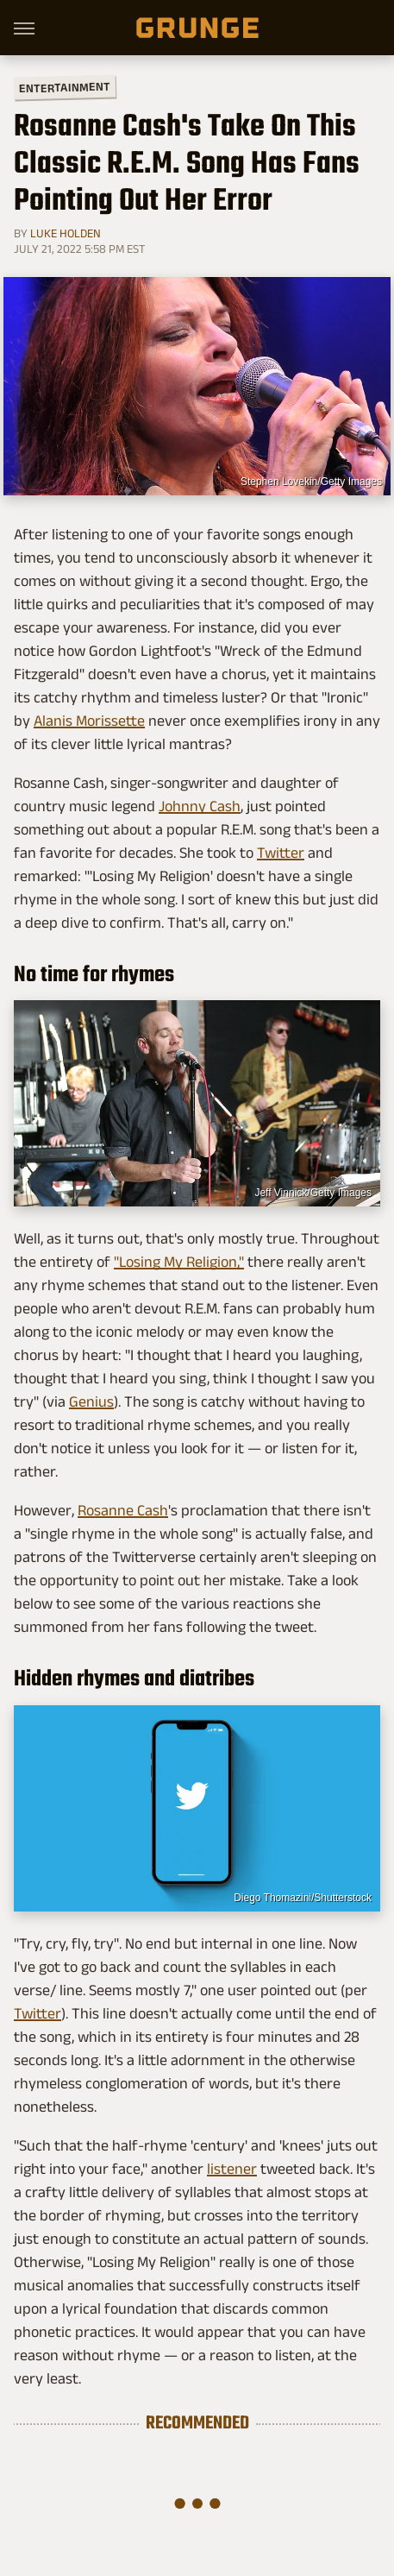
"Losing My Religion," (179, 1261)
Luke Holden (65, 233)
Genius (91, 1401)
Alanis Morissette (89, 720)
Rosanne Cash (123, 1510)
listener (232, 2168)
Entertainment (64, 87)
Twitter (280, 852)
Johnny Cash (200, 806)
